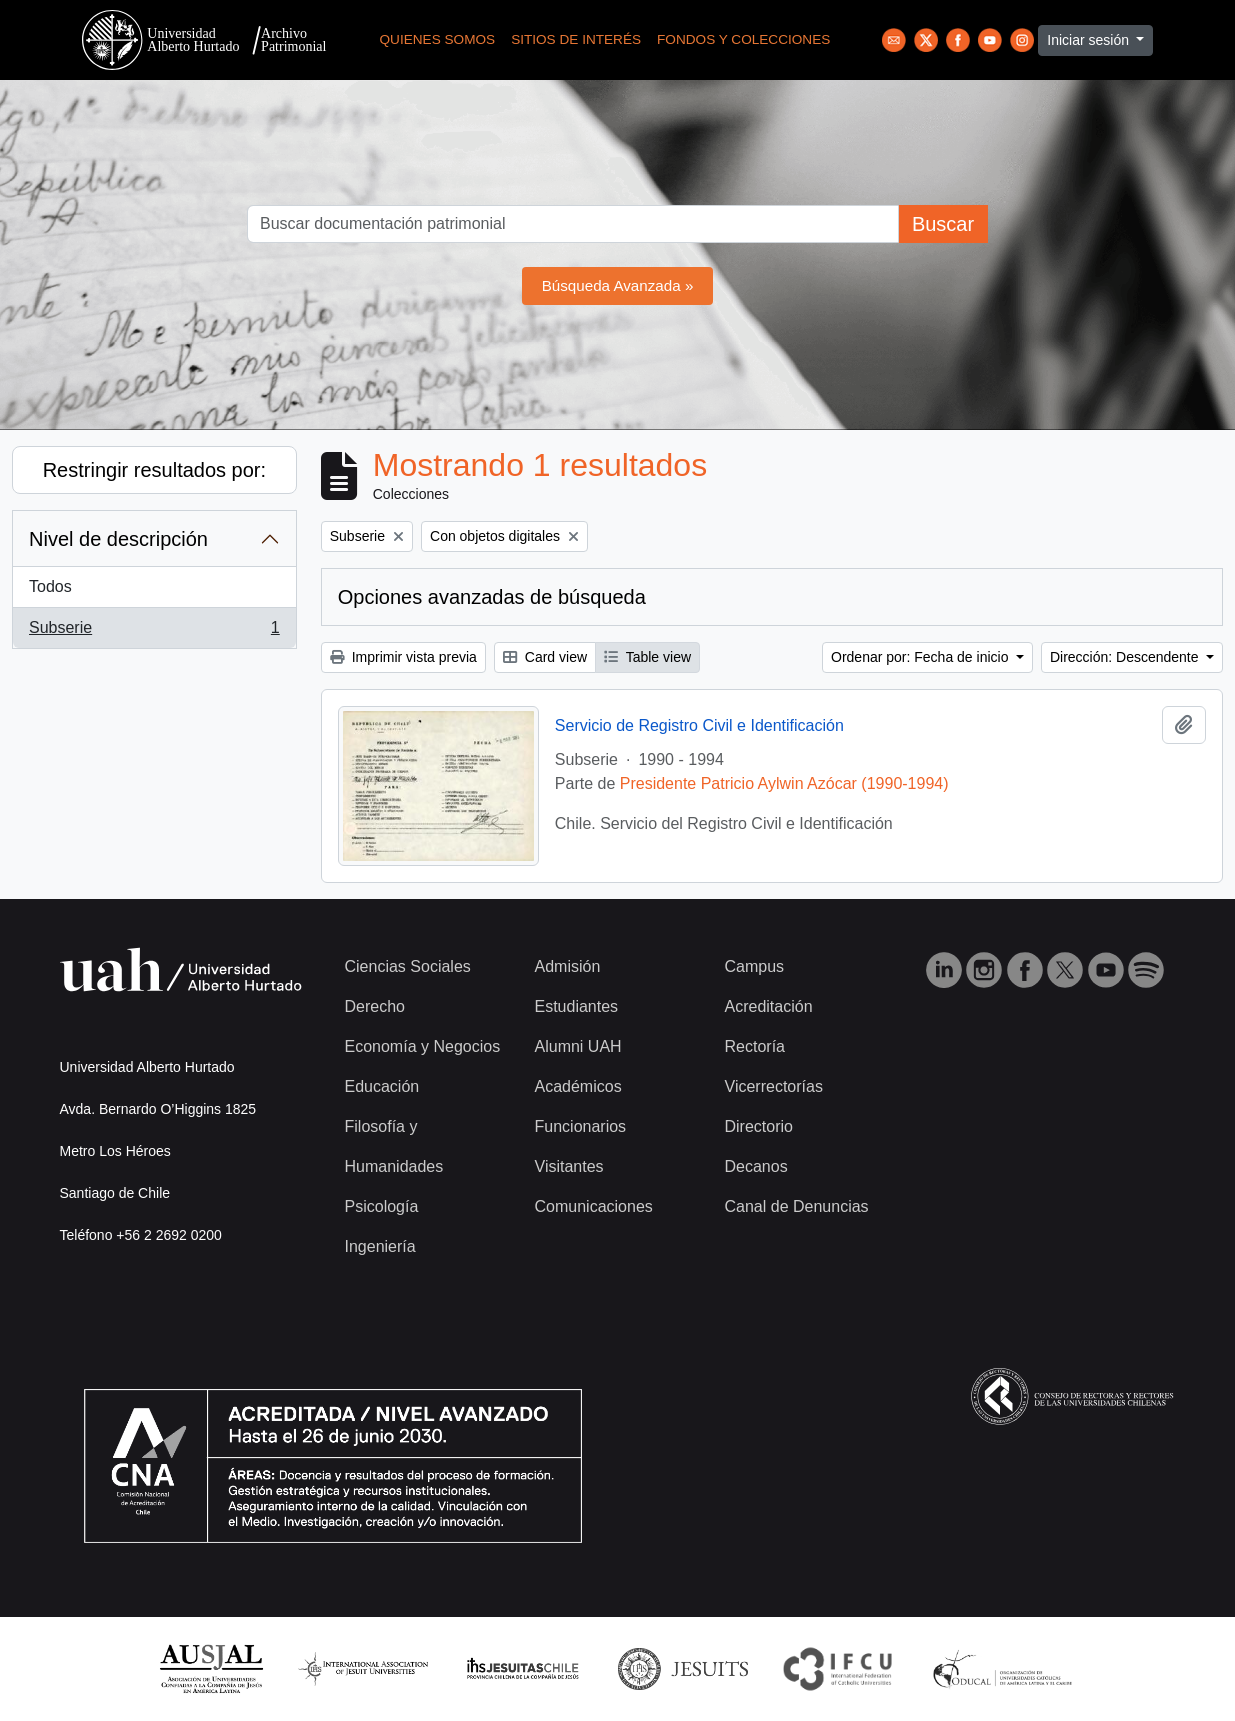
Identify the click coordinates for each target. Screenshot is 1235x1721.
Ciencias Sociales (408, 966)
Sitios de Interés (576, 39)
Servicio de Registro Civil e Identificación (699, 725)
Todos (50, 586)
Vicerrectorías (774, 1086)
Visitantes (569, 1166)
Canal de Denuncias (797, 1206)
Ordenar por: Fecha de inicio (921, 657)
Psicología (382, 1206)
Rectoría (755, 1046)
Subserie (154, 632)
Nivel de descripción (118, 539)
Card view (545, 657)
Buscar (943, 224)
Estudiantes (577, 1006)
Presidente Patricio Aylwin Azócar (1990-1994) (784, 783)
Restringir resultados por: (154, 470)
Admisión (568, 966)
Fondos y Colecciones (743, 39)
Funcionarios (581, 1126)
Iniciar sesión (1090, 40)
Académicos (578, 1086)
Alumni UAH (578, 1046)
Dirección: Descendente (1126, 657)
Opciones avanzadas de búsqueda (492, 597)
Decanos (756, 1166)
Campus (755, 966)
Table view (647, 657)
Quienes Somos (438, 39)
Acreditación (769, 1006)
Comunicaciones (594, 1206)
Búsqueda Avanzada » (618, 285)
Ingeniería (380, 1246)
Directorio (759, 1126)
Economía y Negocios (423, 1046)
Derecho (375, 1006)
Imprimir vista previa (403, 657)
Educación (382, 1086)
